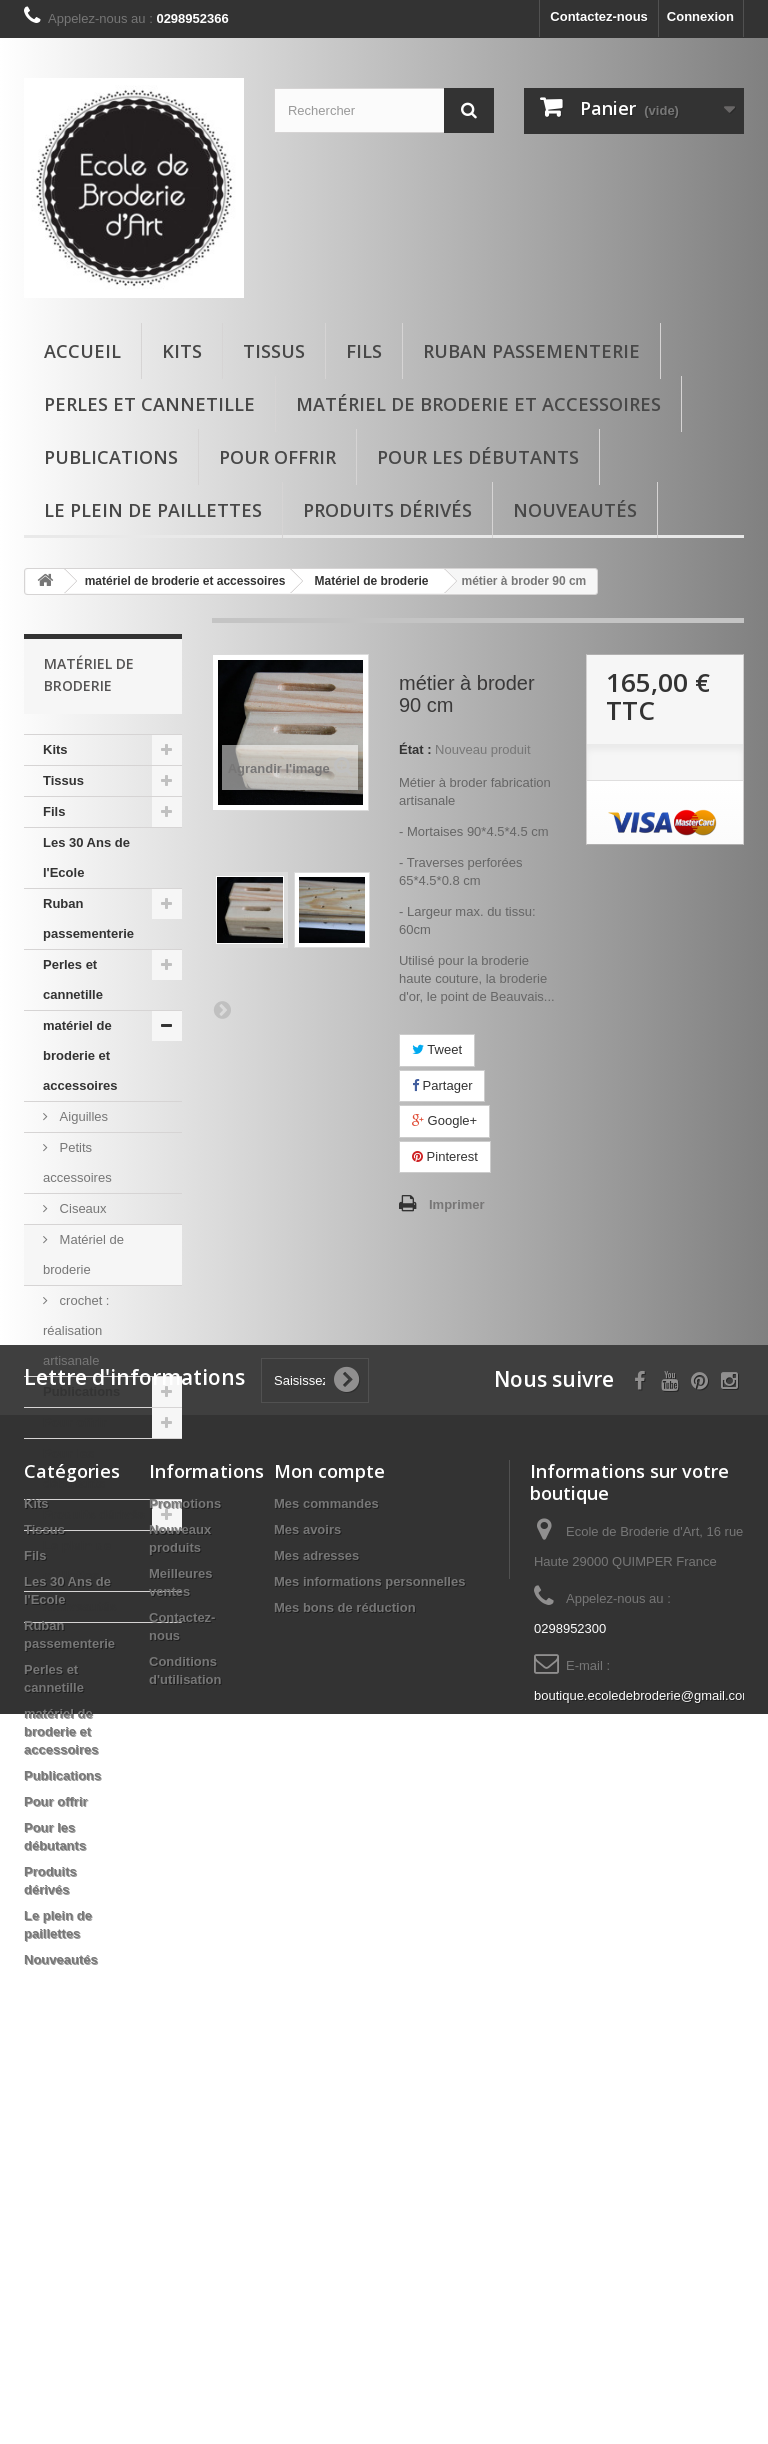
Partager (442, 1085)
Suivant (222, 1009)
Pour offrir (277, 457)
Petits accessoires (77, 1162)
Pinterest (445, 1156)
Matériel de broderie (83, 1254)
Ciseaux (81, 1208)
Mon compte (329, 1829)
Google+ (444, 1120)
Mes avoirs (307, 1887)
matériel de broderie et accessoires (478, 404)
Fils (364, 351)
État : (415, 749)
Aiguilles (82, 1116)
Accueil (82, 351)
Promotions (185, 1861)
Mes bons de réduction (345, 1965)
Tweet (437, 1049)
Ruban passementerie (531, 351)
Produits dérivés (387, 510)
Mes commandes (326, 1861)
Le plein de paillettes (153, 510)
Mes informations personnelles (369, 1939)
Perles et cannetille (149, 404)
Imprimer (457, 1204)
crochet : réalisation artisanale (76, 1330)
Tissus (274, 351)
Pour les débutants (478, 457)
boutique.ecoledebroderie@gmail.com (643, 2053)
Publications (111, 457)
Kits (182, 351)
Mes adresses (316, 1913)
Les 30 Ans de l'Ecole (86, 857)
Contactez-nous (599, 16)
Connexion (700, 16)
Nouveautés (575, 510)
